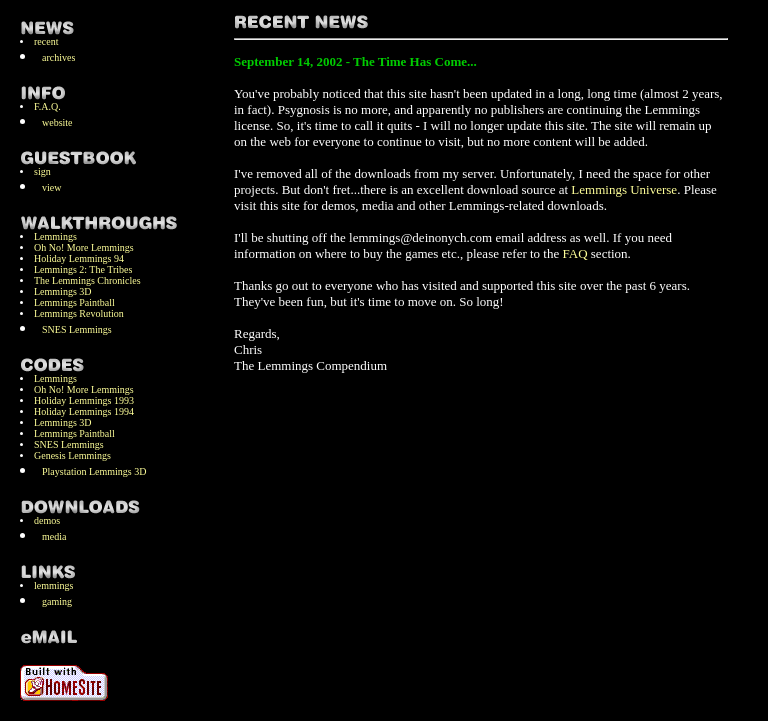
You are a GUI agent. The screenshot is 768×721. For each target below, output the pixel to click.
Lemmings (55, 236)
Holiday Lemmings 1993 (84, 400)
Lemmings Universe (624, 189)
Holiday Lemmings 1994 (84, 411)
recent (46, 41)
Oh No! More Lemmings (84, 247)
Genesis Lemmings (72, 455)
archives (58, 57)
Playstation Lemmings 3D (94, 471)
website (57, 122)
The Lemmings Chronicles (87, 280)
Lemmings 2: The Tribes (83, 269)
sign (42, 171)
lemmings (53, 585)
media (54, 536)
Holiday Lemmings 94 (79, 258)
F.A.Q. (47, 106)
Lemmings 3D (63, 291)
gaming (57, 601)
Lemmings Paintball (74, 302)
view (51, 187)
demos (47, 520)
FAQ (575, 253)
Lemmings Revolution (79, 313)
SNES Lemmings (77, 329)
